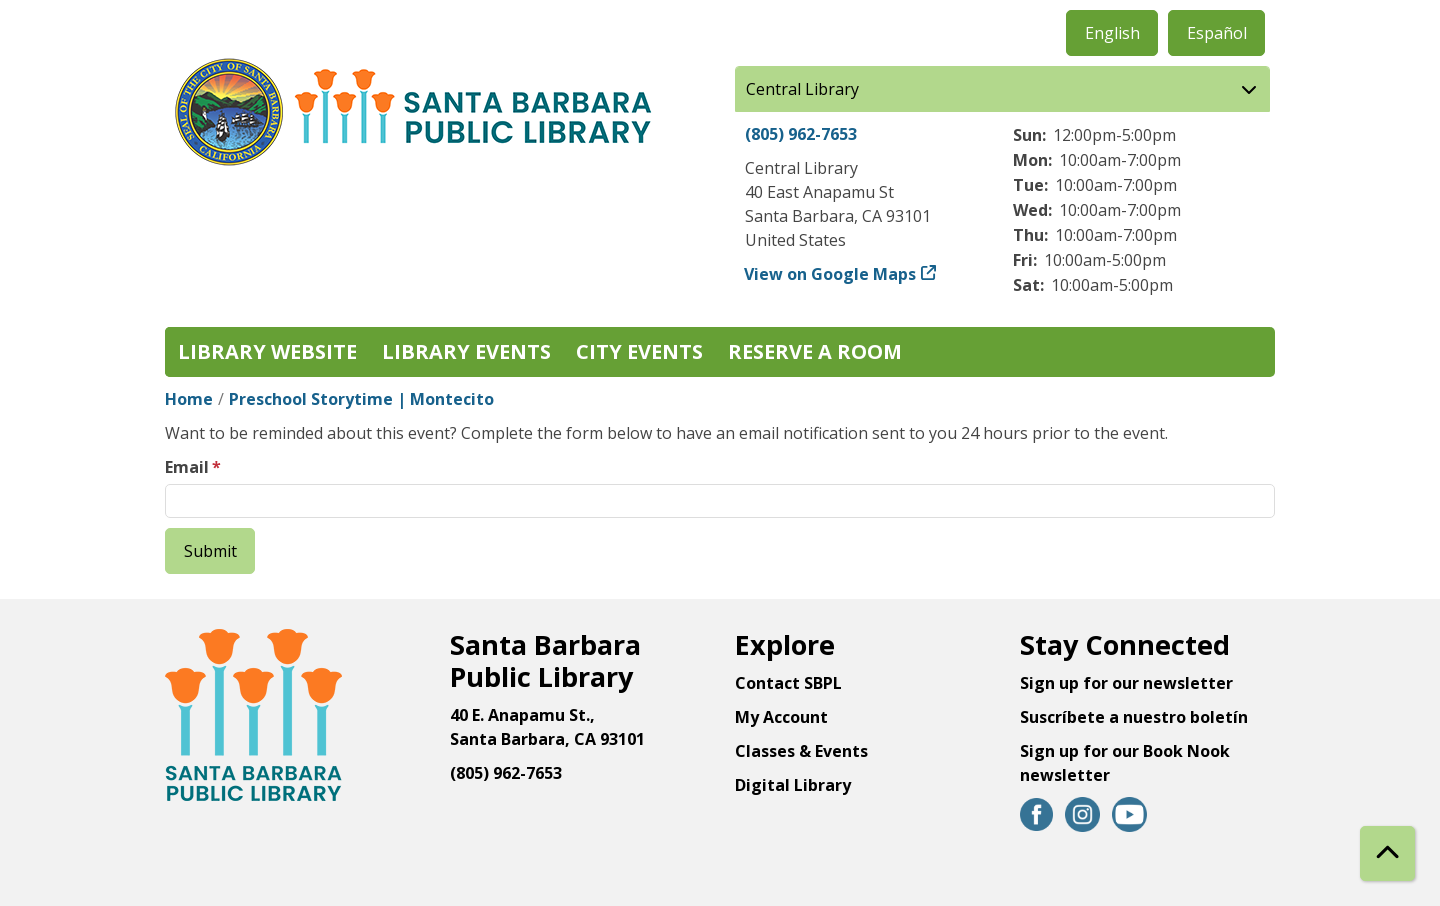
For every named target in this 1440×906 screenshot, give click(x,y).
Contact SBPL (788, 683)
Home (189, 399)
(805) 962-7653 (801, 134)
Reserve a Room (815, 351)
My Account (781, 717)
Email (187, 467)
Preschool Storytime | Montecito (361, 399)
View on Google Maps (830, 274)
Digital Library (793, 785)
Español (1217, 33)
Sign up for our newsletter (1126, 683)
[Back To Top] (1387, 853)
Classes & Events (801, 751)
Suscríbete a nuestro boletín (1134, 717)
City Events (639, 351)
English (1112, 33)
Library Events (466, 351)
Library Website (267, 351)
